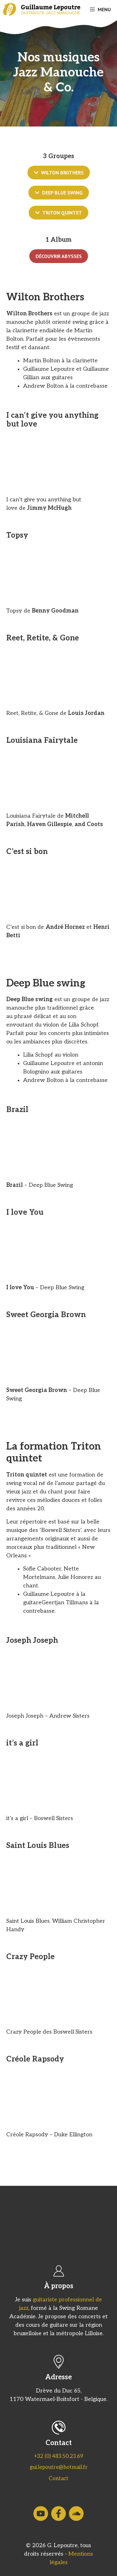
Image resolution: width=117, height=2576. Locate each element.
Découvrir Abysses (59, 256)
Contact (58, 2478)
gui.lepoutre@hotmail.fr (59, 2467)
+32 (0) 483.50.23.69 (58, 2456)
